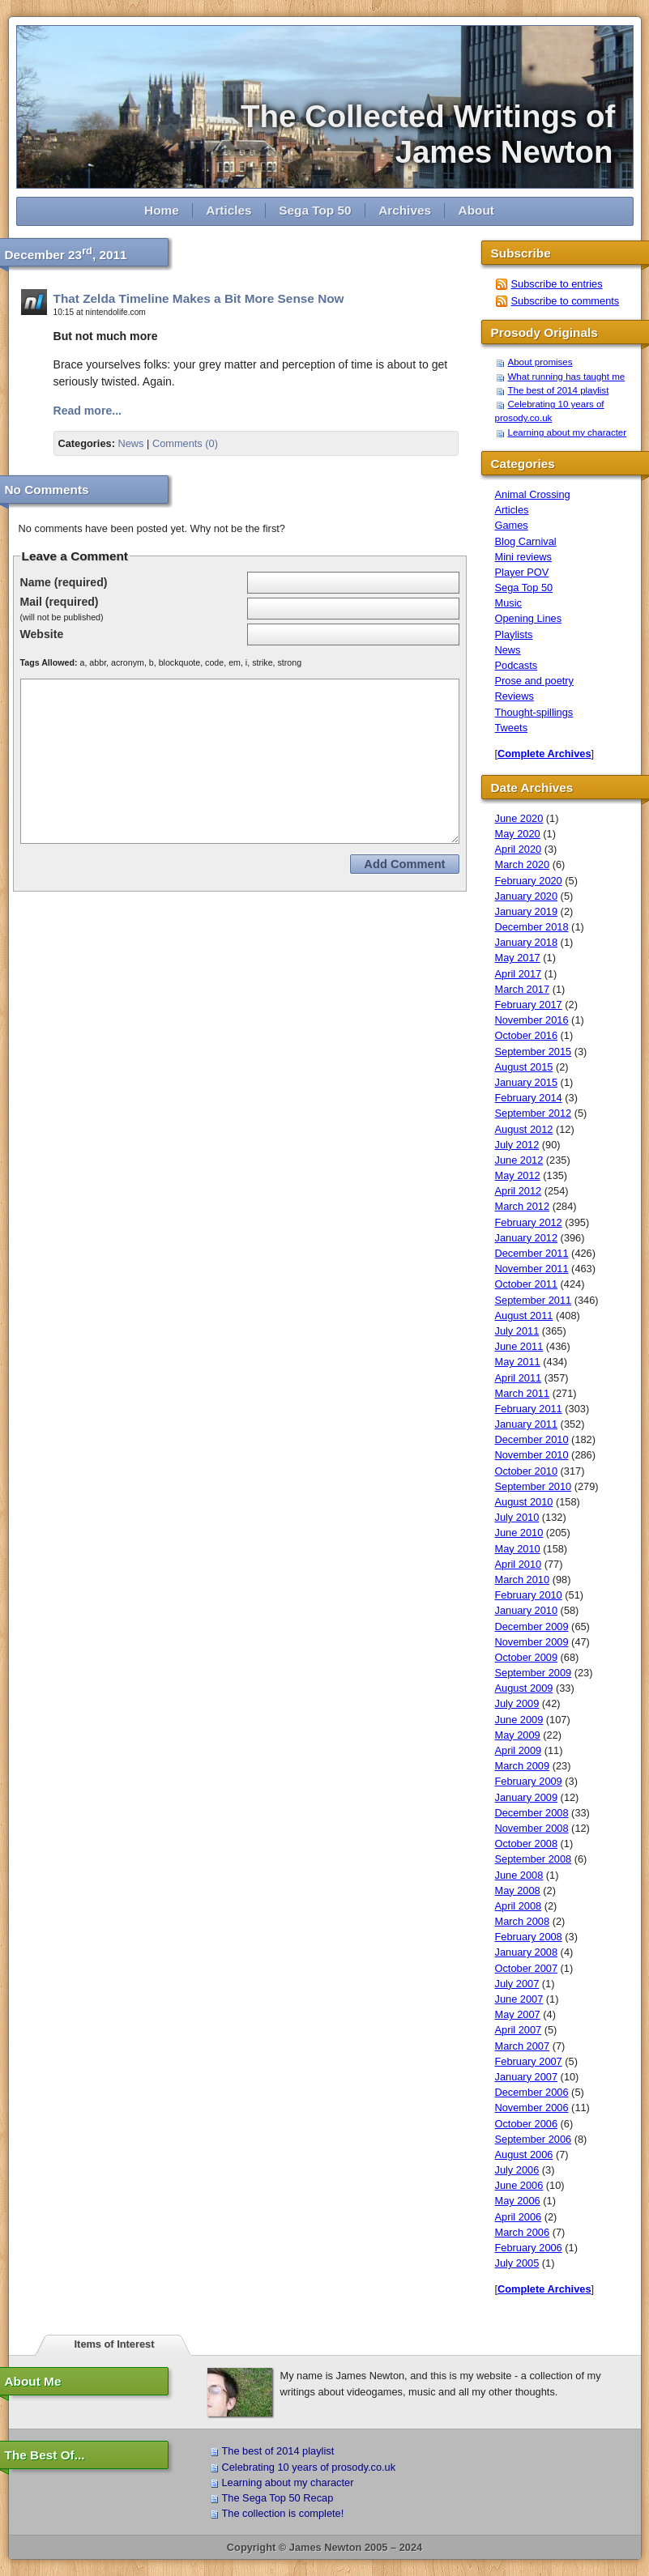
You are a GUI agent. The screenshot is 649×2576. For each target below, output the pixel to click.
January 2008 (526, 1952)
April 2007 (518, 2030)
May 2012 (517, 1175)
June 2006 (519, 2185)
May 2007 (517, 2014)
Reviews (514, 696)
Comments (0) (185, 443)
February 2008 (528, 1937)
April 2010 (518, 1564)
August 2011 (524, 1315)
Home (161, 210)
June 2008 (519, 1875)
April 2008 (518, 1906)
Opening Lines (528, 618)
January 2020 (526, 896)
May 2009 (517, 1735)
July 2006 (517, 2170)
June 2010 (519, 1532)
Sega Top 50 (315, 210)
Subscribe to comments (565, 301)
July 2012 (517, 1145)
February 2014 (528, 1098)
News (130, 443)
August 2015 (524, 1067)
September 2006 (533, 2139)
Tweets (511, 728)
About (476, 210)
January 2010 (526, 1610)
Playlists (514, 634)
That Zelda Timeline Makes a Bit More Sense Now (198, 298)
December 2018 (532, 927)
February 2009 (528, 1781)
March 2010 (522, 1579)
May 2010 (517, 1549)
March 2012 (522, 1206)
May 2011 (517, 1362)
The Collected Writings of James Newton (436, 134)
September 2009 (533, 1673)
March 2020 (522, 864)
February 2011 (528, 1409)
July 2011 (517, 1331)
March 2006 (522, 2232)
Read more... (87, 410)
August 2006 (524, 2154)
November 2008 (532, 1828)
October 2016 (526, 1035)
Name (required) (64, 582)
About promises (540, 362)
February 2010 (528, 1595)
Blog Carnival (526, 541)
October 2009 (526, 1657)
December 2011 (532, 1253)
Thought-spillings (534, 712)
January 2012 (526, 1238)
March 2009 (522, 1766)
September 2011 (533, 1300)
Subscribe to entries (557, 284)
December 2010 (532, 1439)
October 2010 (526, 1471)
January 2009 (526, 1797)
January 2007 (526, 2077)
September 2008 (533, 1859)
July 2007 (517, 1984)
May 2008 (517, 1890)
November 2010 (532, 1455)
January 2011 (526, 1424)
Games (511, 525)
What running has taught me (567, 376)
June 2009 (519, 1720)
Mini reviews (523, 557)
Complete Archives (544, 753)
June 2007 (519, 1999)
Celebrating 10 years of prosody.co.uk (309, 2467)
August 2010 (524, 1502)
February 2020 (528, 881)
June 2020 (519, 818)
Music (508, 603)
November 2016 (532, 1020)
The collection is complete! (283, 2513)
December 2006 (532, 2092)
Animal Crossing (532, 494)
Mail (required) (59, 601)
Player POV (522, 572)
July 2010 (517, 1517)
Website (42, 634)
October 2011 (526, 1284)
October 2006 (526, 2124)
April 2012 (518, 1191)
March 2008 (522, 1921)
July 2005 (517, 2263)
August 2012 (524, 1129)
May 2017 (517, 958)
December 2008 (532, 1813)
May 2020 (517, 834)
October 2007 (526, 1968)
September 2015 (533, 1051)
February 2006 (528, 2248)
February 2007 (528, 2061)
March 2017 (522, 989)
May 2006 (517, 2201)
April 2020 (518, 849)
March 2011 (522, 1393)
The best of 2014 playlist (558, 390)
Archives (404, 210)
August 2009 (524, 1688)
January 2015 (526, 1082)
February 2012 (528, 1222)
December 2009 (532, 1626)
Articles (228, 210)
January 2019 (526, 911)
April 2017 (518, 974)
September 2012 (533, 1113)
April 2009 (518, 1750)
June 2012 (519, 1160)
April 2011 (518, 1378)
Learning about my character (567, 432)
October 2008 (526, 1843)
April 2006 (518, 2217)
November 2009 (532, 1642)
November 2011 (532, 1268)
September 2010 (533, 1486)
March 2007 (522, 2046)
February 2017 (528, 1004)
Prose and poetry (534, 681)
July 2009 (517, 1703)
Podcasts (516, 665)
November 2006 (532, 2107)
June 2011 (519, 1346)
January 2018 (526, 942)
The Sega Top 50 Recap (278, 2498)
